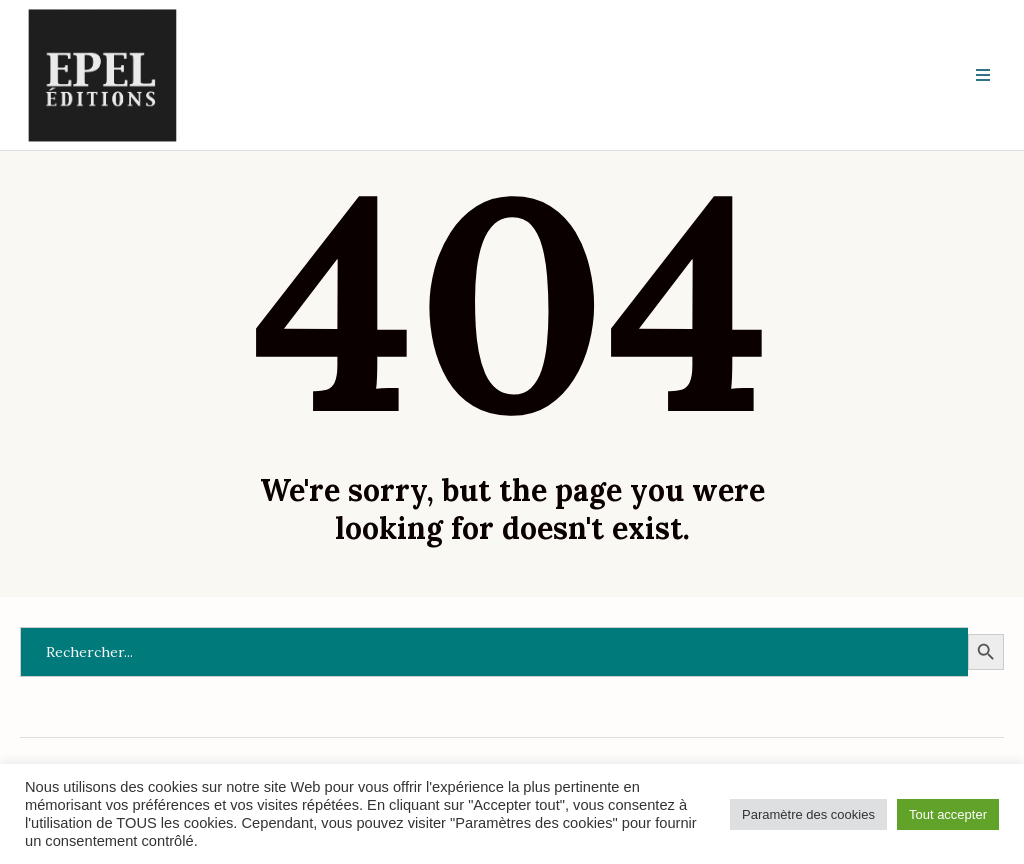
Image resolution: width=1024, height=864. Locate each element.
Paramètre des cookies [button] (808, 814)
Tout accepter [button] (948, 814)
